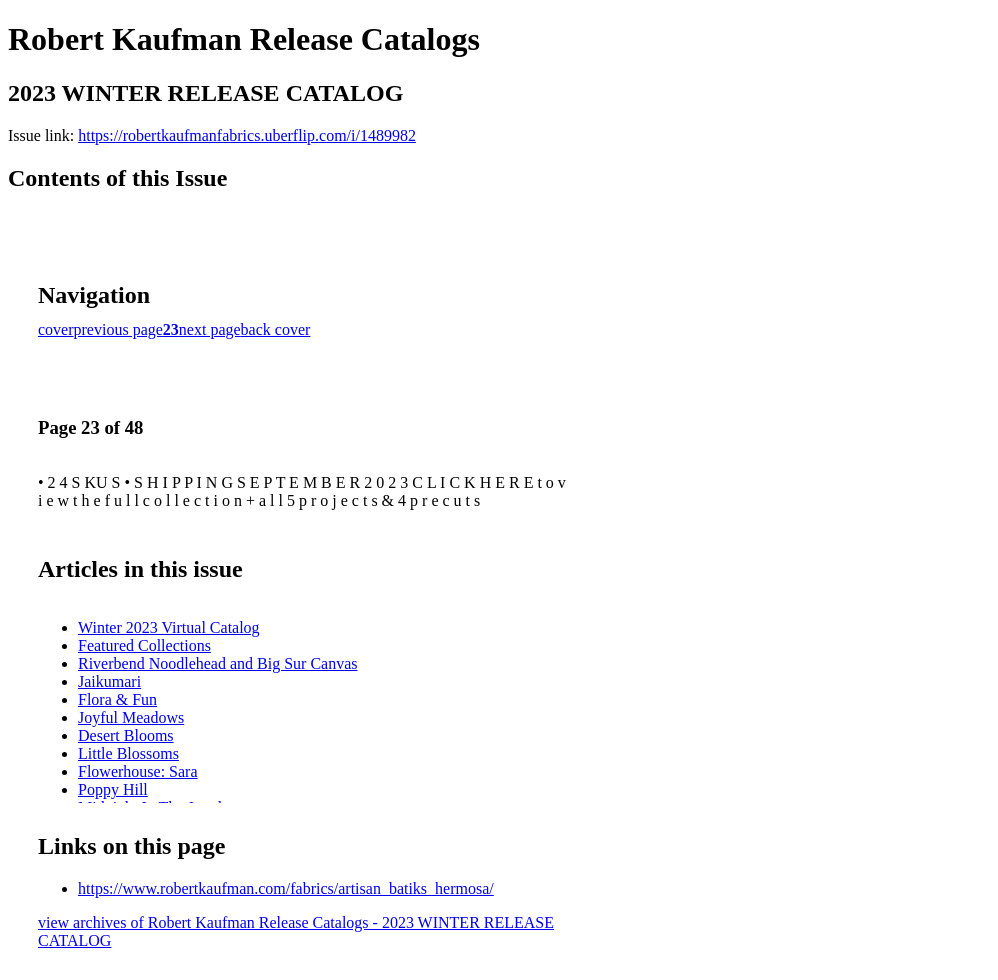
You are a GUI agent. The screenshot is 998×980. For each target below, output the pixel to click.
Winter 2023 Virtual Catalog (169, 627)
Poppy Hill (113, 789)
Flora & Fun (117, 699)
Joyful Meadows (131, 717)
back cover (276, 329)
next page (210, 329)
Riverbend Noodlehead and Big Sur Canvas (218, 663)
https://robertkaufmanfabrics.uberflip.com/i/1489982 (247, 135)
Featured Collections (144, 645)
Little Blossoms (128, 753)
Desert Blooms (126, 735)
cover (56, 329)
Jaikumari (109, 681)
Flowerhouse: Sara (138, 771)
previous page (118, 329)
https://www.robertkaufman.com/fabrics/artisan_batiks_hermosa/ (286, 888)
